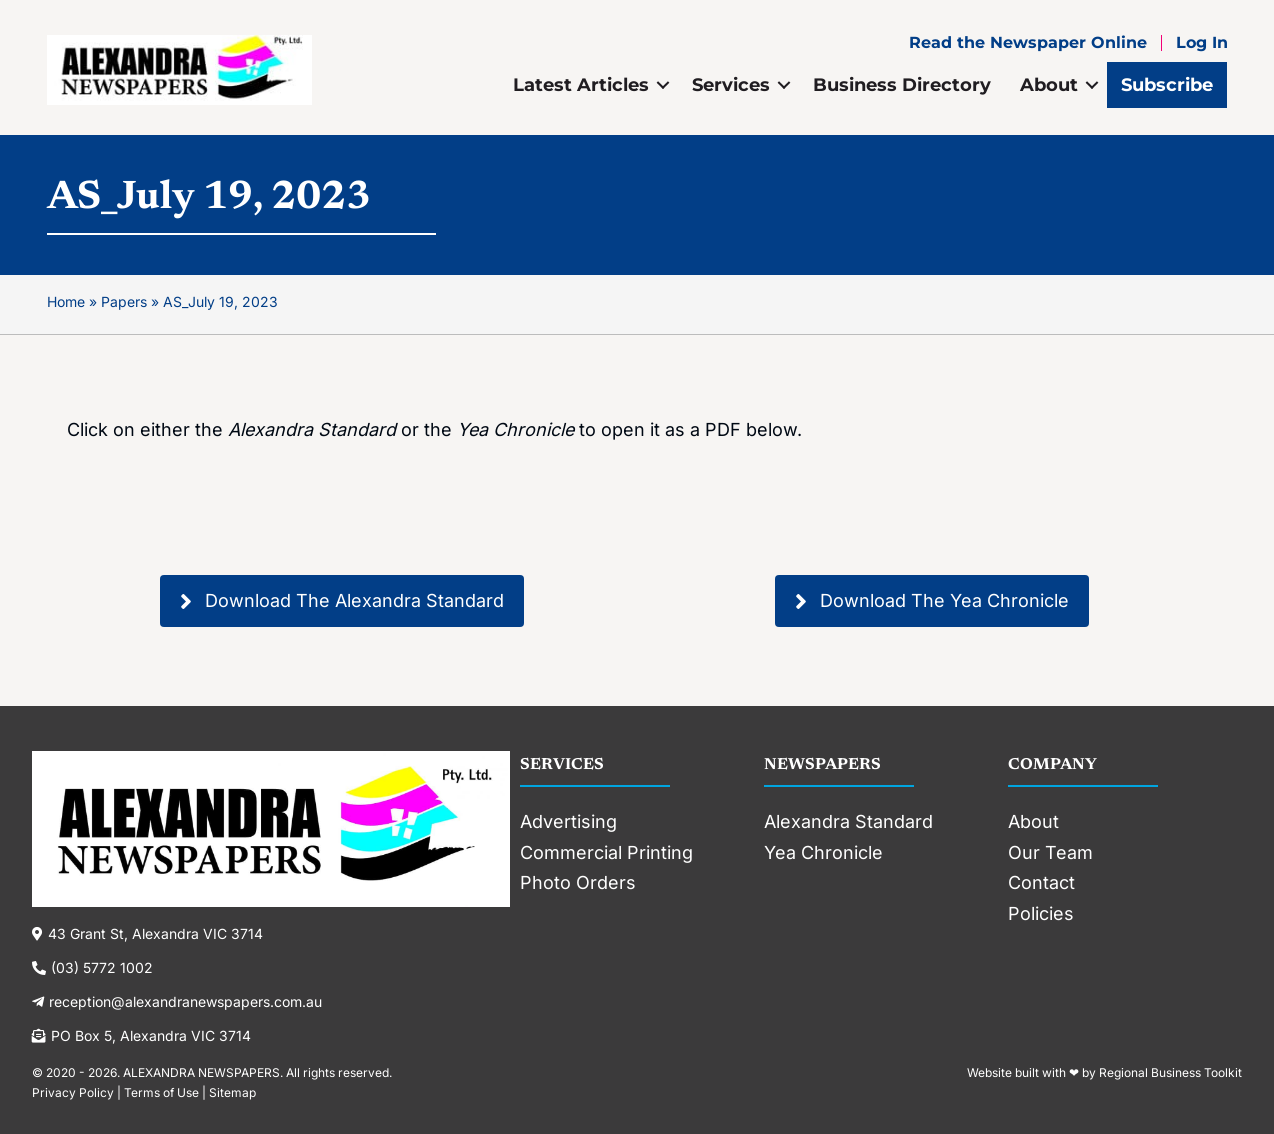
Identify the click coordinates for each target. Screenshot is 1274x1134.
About (1049, 85)
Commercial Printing (606, 852)
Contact (1041, 882)
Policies (1041, 913)
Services (731, 85)
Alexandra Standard (848, 821)
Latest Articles (581, 85)
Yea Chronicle (823, 852)
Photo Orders (578, 882)
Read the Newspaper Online (1028, 43)
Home (66, 301)
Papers (124, 301)
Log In (1202, 43)
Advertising (568, 821)
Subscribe (1167, 85)
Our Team (1050, 852)
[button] (342, 600)
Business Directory (902, 85)
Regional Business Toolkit (1170, 1072)
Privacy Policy (73, 1092)
